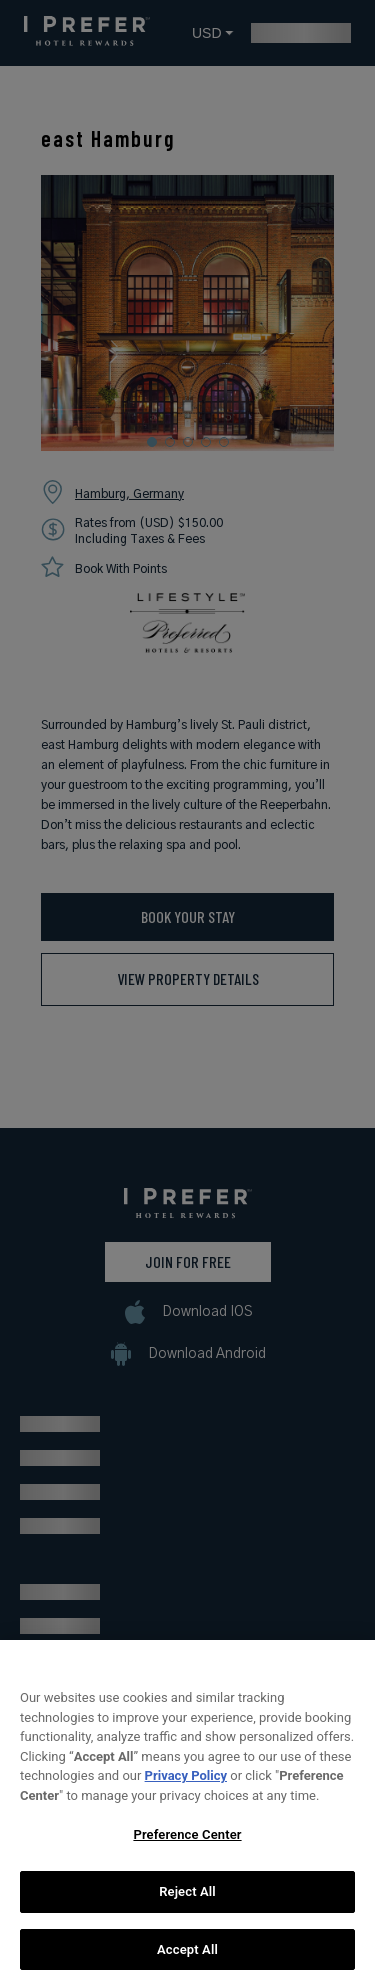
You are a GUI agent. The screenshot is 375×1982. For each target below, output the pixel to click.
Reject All (187, 1904)
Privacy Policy (186, 1788)
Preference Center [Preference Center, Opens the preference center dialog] (187, 1847)
